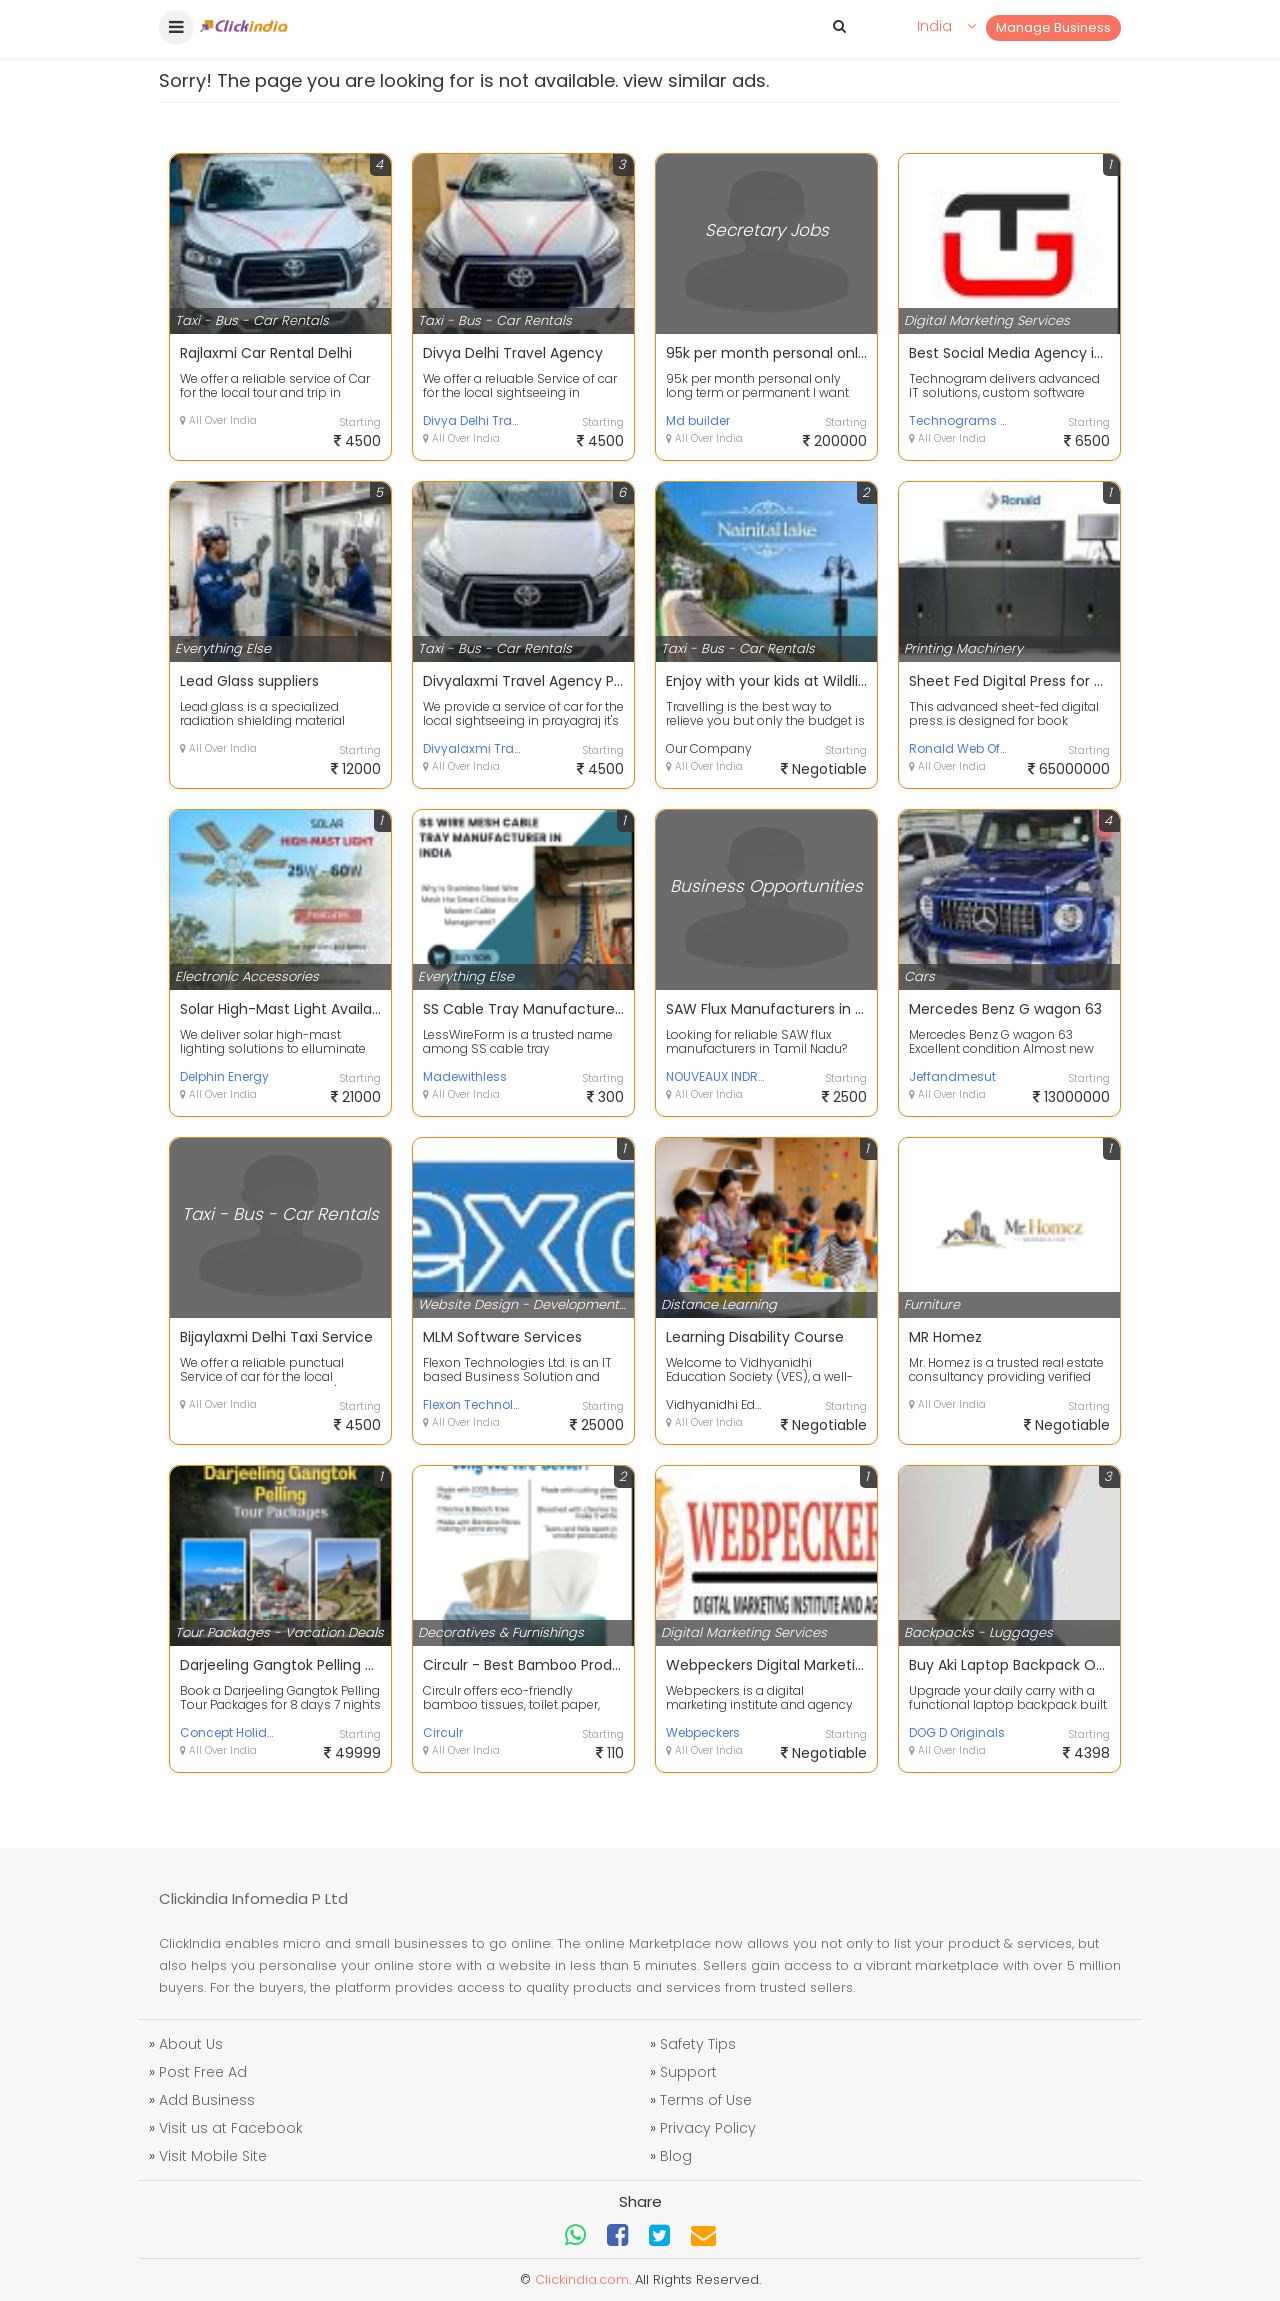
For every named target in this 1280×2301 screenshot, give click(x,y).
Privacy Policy (708, 2128)
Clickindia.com (582, 2279)
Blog (676, 2156)
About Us (191, 2044)
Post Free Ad (203, 2072)
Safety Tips (698, 2044)
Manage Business (1053, 27)
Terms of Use (706, 2100)
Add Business (207, 2100)
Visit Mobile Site (213, 2156)
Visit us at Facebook (231, 2128)
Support (688, 2072)
